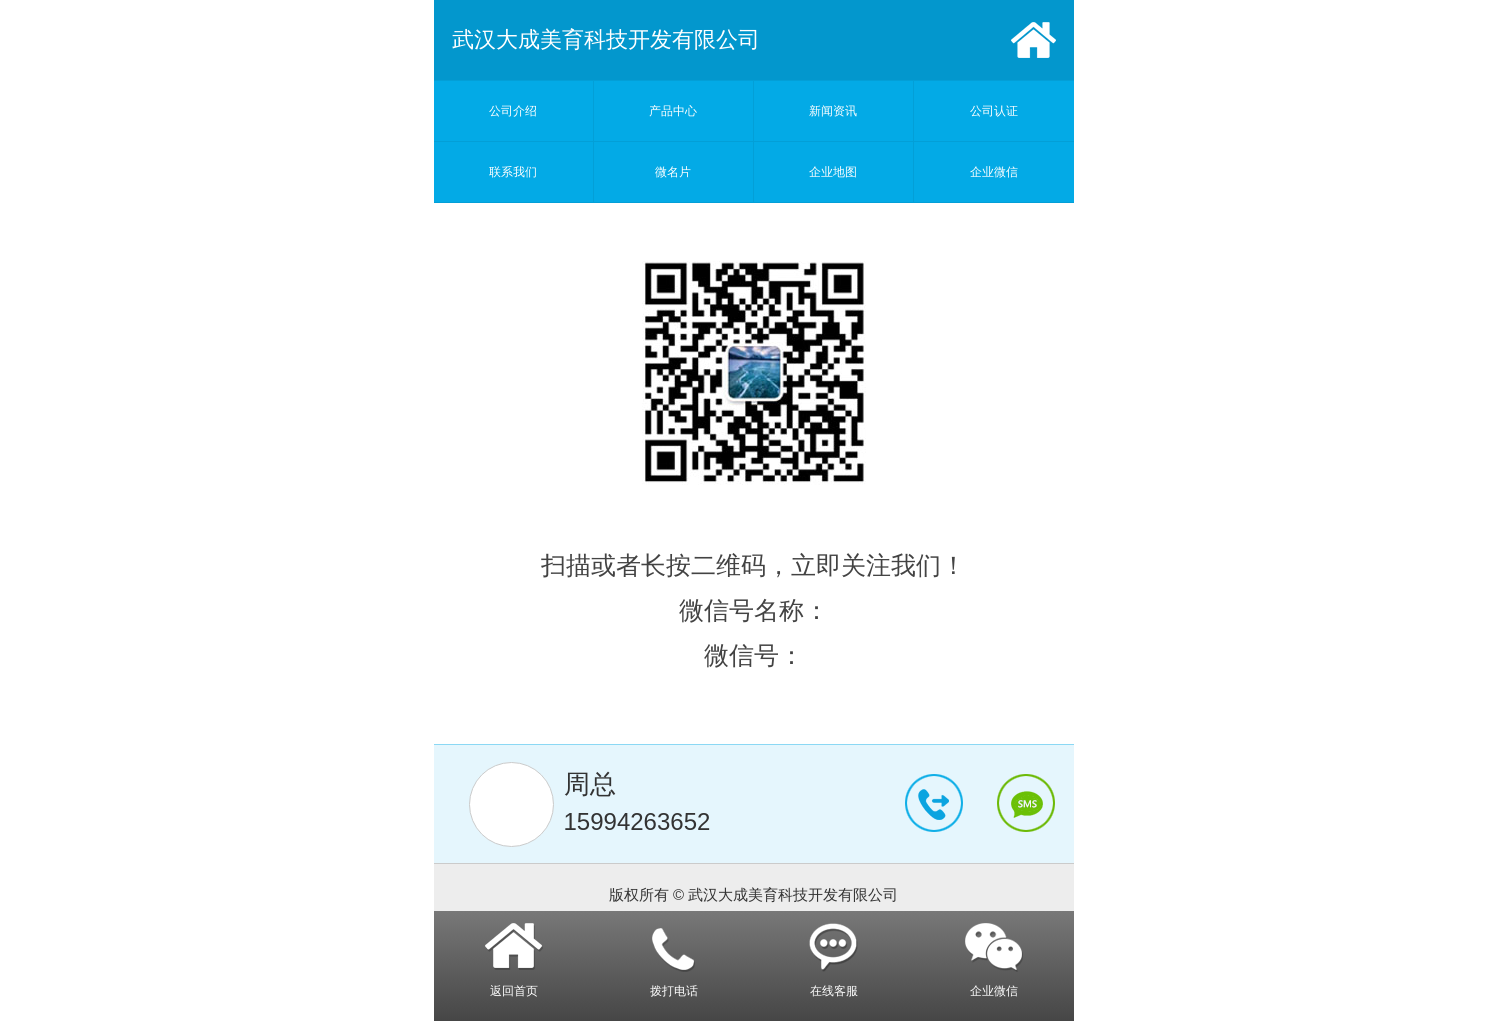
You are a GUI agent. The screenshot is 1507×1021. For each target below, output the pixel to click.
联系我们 (513, 172)
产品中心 (673, 111)
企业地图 (833, 172)
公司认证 (994, 111)
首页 (1033, 40)
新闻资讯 (833, 111)
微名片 (673, 172)
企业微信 (994, 172)
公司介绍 (513, 111)
